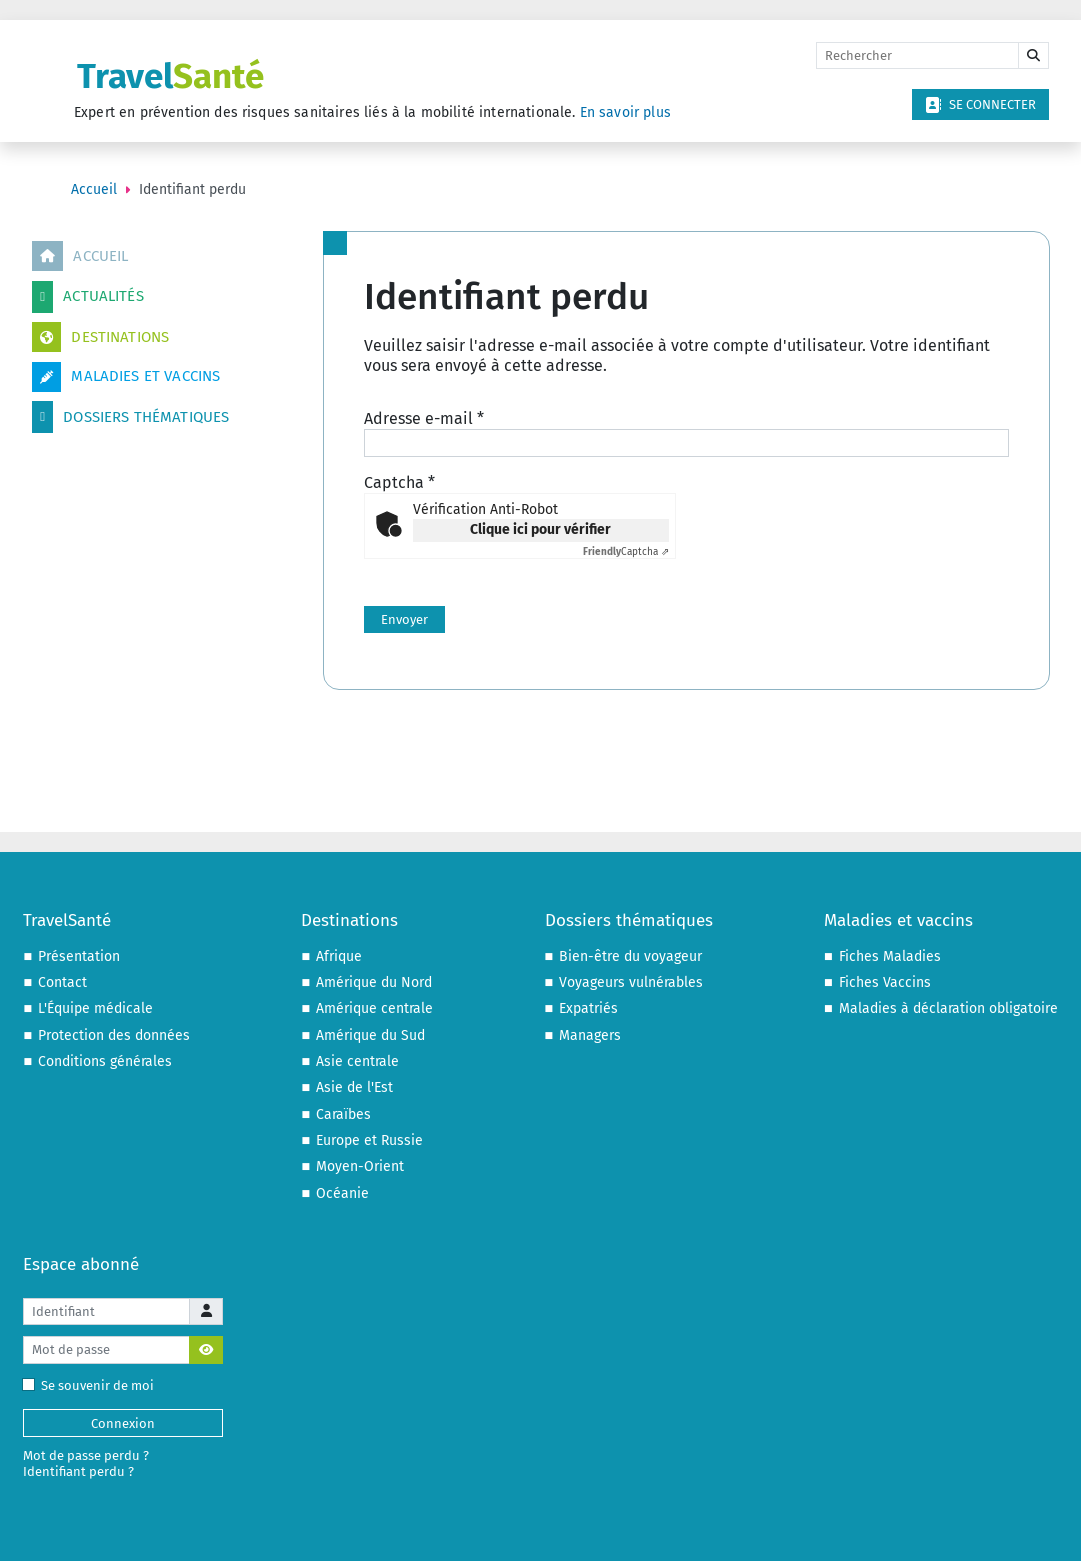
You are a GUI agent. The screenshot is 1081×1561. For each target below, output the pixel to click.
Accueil (80, 256)
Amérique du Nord (374, 982)
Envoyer (404, 619)
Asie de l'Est (354, 1087)
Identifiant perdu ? (78, 1471)
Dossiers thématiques (130, 417)
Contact (62, 982)
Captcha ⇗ (626, 552)
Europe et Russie (369, 1140)
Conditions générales (105, 1061)
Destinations (100, 337)
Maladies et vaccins (126, 377)
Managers (590, 1035)
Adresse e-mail (424, 418)
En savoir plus (625, 112)
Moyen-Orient (360, 1166)
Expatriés (588, 1008)
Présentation (79, 956)
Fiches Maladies (890, 956)
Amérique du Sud (370, 1035)
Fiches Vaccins (885, 982)
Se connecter (980, 105)
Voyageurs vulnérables (631, 982)
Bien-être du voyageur (630, 956)
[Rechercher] (917, 56)
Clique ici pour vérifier (540, 529)
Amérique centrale (374, 1008)
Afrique (339, 956)
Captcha (399, 482)
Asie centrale (357, 1061)
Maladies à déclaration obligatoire (948, 1008)
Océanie (342, 1193)
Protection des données (114, 1035)
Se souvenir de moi (92, 1385)
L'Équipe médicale (95, 1008)
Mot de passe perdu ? (86, 1455)
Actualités (88, 297)
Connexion (123, 1423)
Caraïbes (343, 1114)
